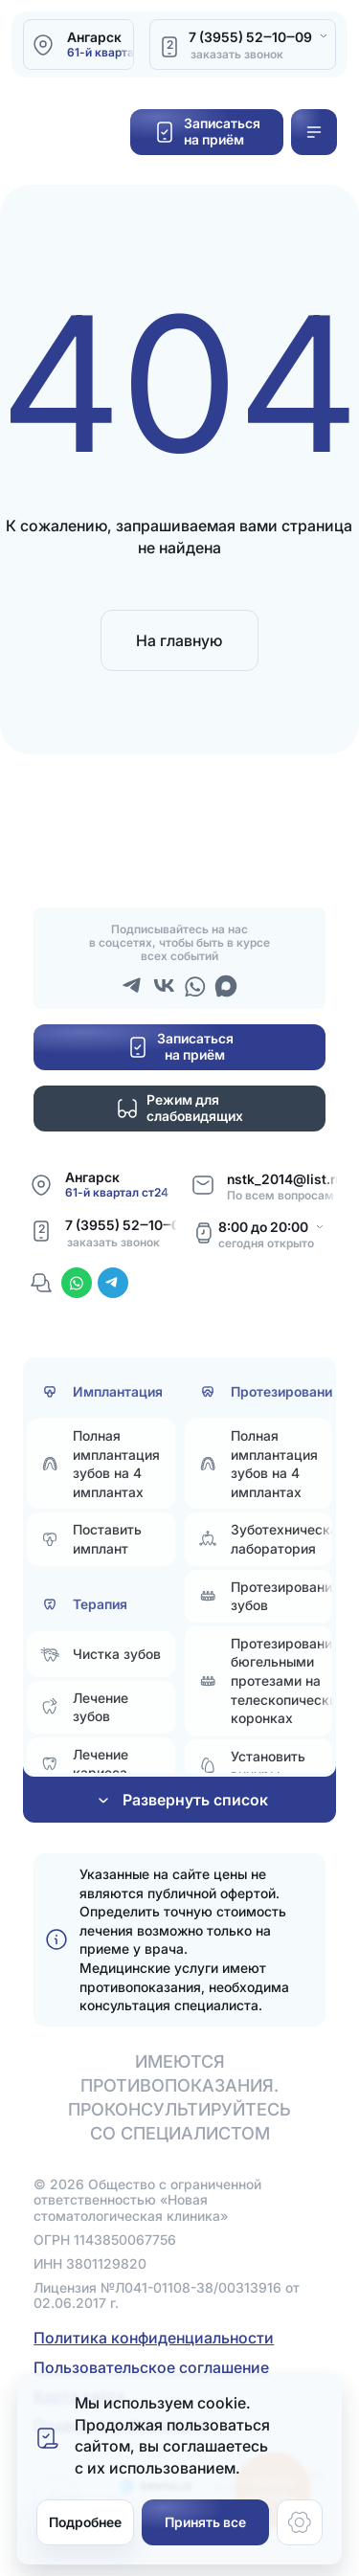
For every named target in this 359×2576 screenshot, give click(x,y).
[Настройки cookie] (300, 2522)
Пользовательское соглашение (151, 2367)
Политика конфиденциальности (154, 2337)
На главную (179, 640)
